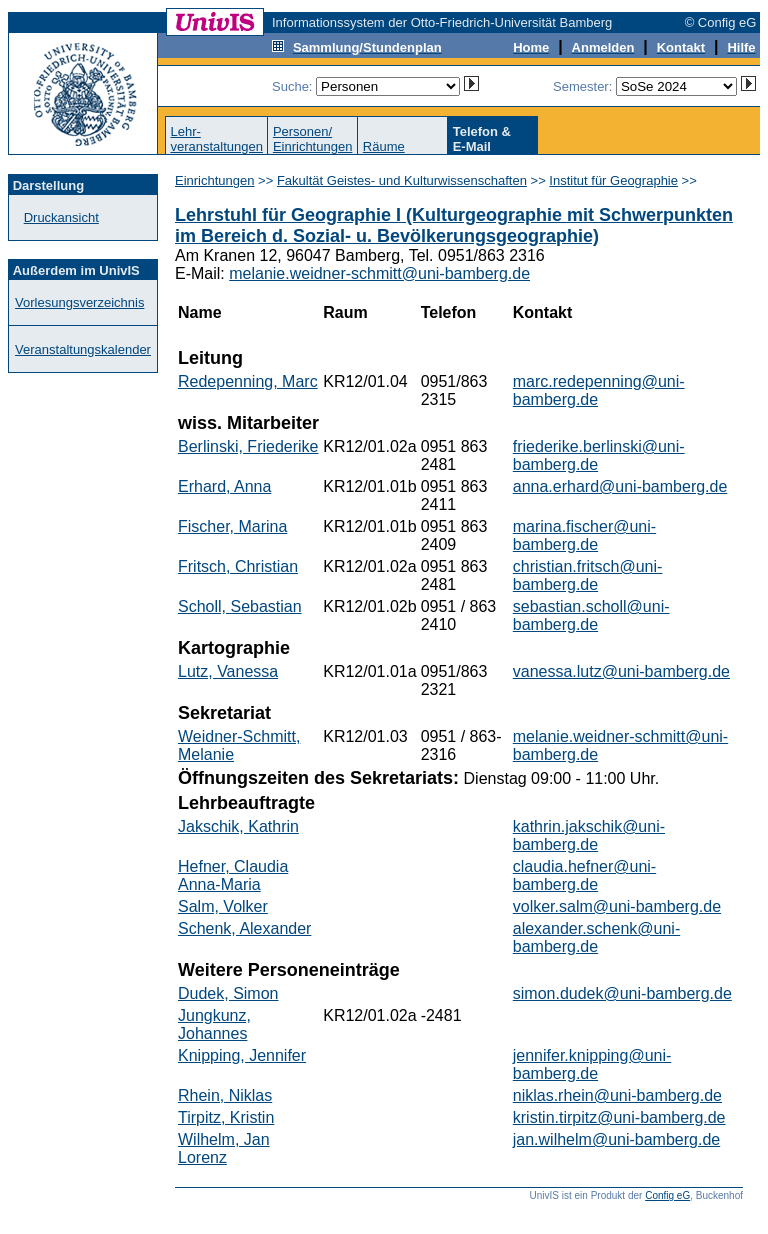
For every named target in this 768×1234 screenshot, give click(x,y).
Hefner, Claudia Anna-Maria (233, 875)
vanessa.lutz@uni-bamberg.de (621, 671)
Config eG (667, 1195)
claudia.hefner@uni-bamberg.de (584, 875)
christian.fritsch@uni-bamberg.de (588, 575)
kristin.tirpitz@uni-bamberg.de (619, 1117)
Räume (384, 146)
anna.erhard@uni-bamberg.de (620, 486)
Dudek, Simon (228, 993)
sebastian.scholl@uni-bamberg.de (591, 615)
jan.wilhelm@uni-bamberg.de (616, 1139)
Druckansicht (61, 217)
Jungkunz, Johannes (214, 1024)
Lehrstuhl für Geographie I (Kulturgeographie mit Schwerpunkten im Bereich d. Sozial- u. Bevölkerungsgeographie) (454, 225)
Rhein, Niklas (225, 1095)
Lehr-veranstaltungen (216, 139)
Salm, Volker (223, 906)
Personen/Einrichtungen (313, 139)
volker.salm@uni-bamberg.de (617, 906)
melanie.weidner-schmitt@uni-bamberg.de (379, 273)
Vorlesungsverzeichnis (79, 302)
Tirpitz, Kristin (226, 1117)
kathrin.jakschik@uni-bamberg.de (589, 835)
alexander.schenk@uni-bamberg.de (596, 937)
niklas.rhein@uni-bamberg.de (617, 1095)
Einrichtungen (215, 180)
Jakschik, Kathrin (238, 826)
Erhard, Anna (224, 486)
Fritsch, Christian (238, 566)
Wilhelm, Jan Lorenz (224, 1148)
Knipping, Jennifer (242, 1055)
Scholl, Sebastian (240, 606)
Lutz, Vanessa (228, 671)
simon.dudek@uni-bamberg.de (622, 993)
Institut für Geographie (613, 180)
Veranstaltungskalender (83, 349)
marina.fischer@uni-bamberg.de (584, 535)
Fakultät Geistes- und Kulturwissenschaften (402, 180)
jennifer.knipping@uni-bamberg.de (592, 1064)
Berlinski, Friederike (248, 446)
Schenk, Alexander (244, 928)
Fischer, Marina (232, 526)
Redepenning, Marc (248, 381)
